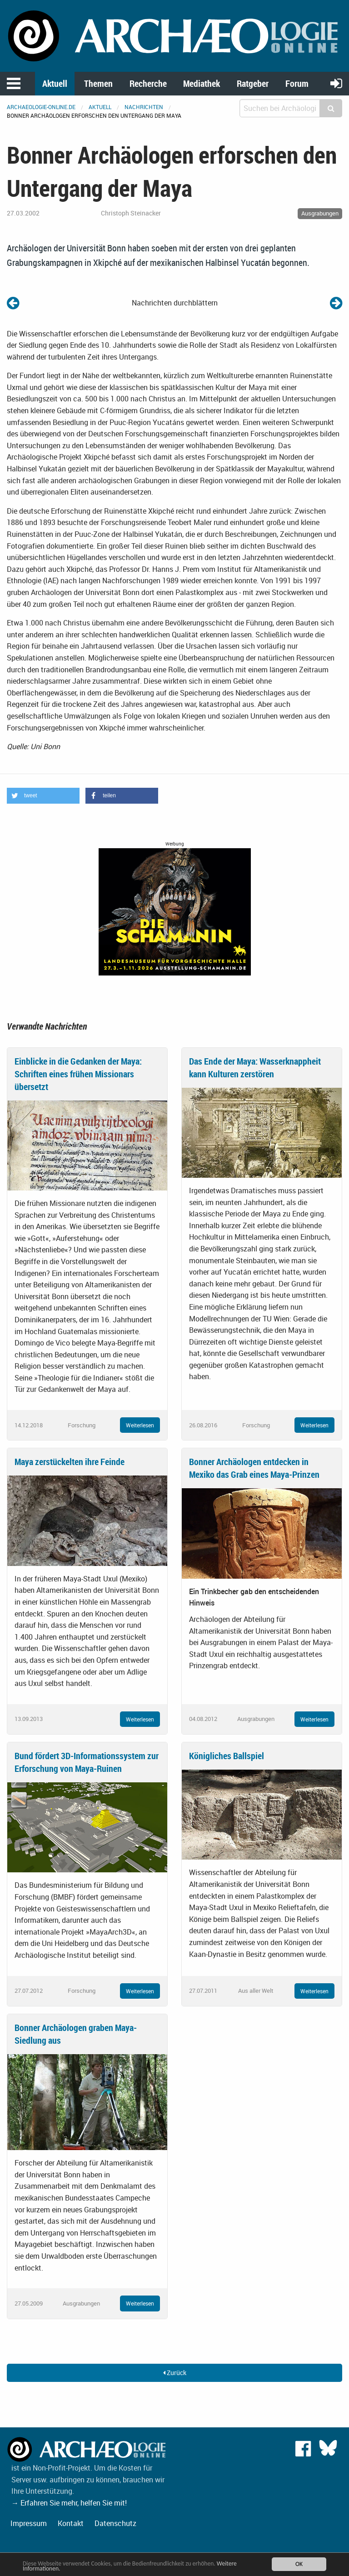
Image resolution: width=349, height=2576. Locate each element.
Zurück (174, 2372)
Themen (98, 83)
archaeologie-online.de (41, 106)
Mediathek (201, 83)
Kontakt (71, 2523)
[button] (43, 796)
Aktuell (54, 83)
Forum (297, 83)
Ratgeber (253, 83)
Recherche (148, 83)
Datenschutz (115, 2523)
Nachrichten (144, 106)
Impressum (28, 2523)
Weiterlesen (140, 1425)
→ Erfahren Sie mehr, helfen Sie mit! (69, 2503)
